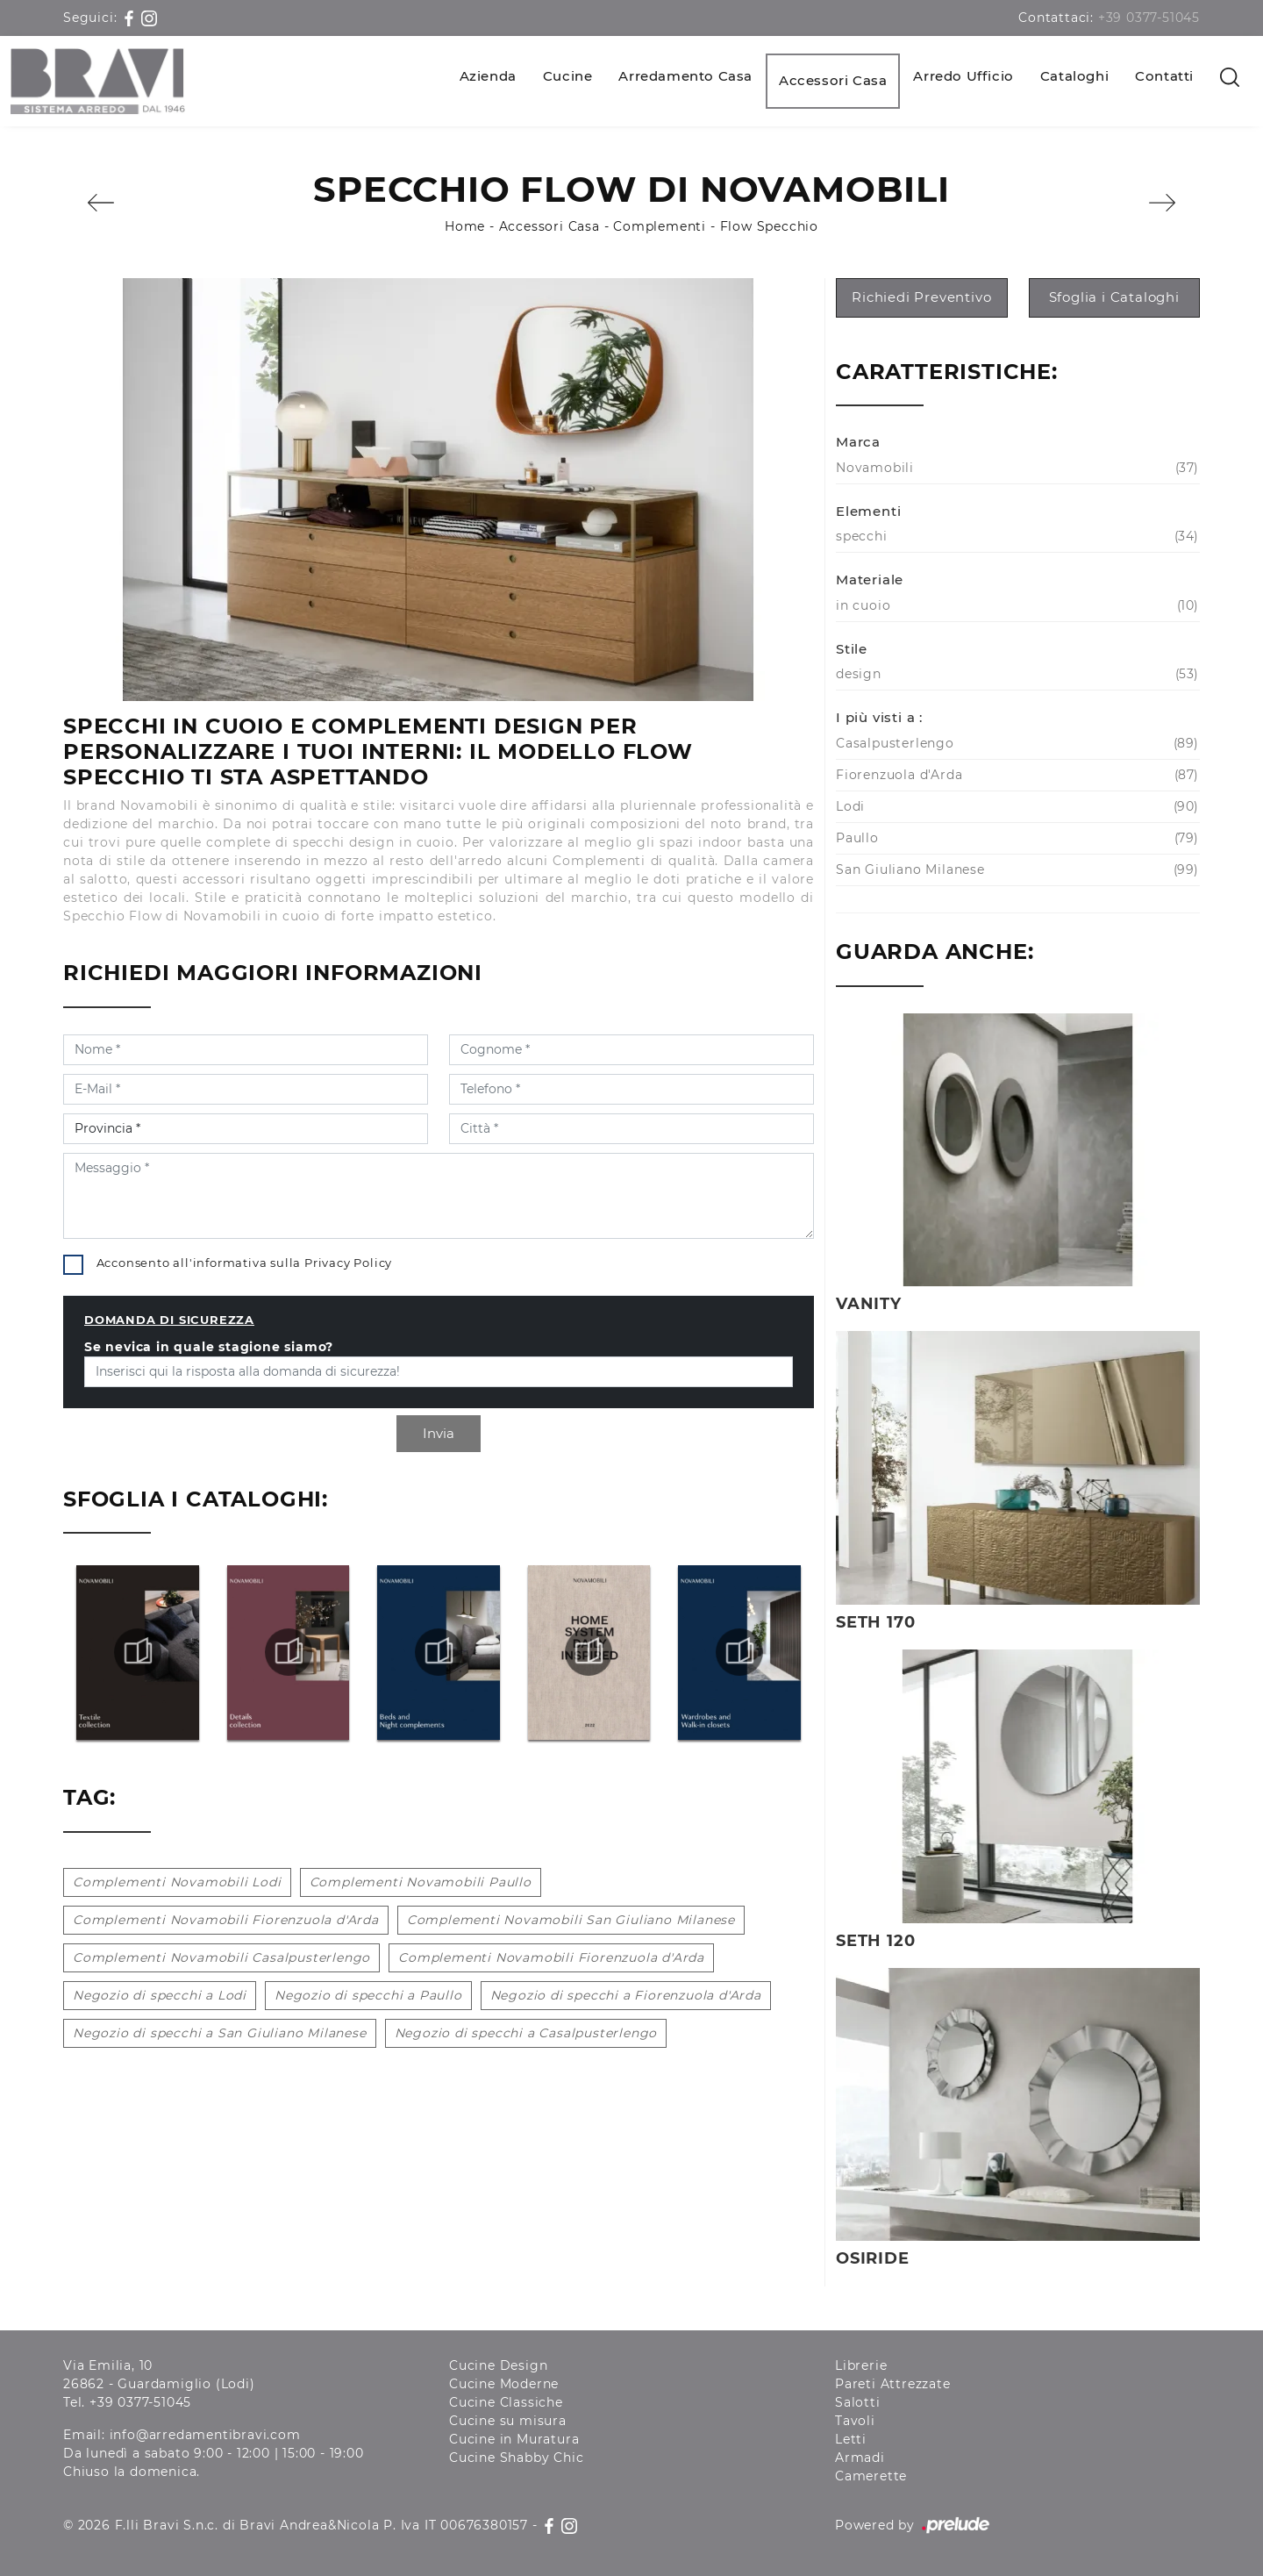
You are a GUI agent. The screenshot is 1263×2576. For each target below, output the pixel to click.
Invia (438, 1433)
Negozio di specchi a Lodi (159, 1995)
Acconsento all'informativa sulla (244, 1263)
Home (465, 226)
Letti (851, 2439)
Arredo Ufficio (963, 76)
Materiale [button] (869, 579)
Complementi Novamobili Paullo (421, 1882)
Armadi (860, 2457)
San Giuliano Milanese (1015, 870)
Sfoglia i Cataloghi (1114, 297)
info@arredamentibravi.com (205, 2435)
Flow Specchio (769, 226)
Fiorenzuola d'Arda (1015, 775)
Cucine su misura (508, 2421)
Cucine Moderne (504, 2384)
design (1015, 674)
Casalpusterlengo (1015, 743)
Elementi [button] (868, 511)
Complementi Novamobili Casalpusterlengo (221, 1957)
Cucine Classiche (506, 2402)
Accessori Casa (833, 80)
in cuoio (1015, 606)
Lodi (1015, 807)
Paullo (1015, 838)
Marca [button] (858, 441)
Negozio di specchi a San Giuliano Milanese (220, 2033)
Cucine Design (498, 2365)
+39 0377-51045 (1149, 17)
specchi (1015, 536)
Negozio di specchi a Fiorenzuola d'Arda (625, 1995)
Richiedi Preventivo (921, 297)
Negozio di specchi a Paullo (368, 1995)
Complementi (659, 226)
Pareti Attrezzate (893, 2384)
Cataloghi (1074, 76)
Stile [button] (851, 648)
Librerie (861, 2365)
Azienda (488, 76)
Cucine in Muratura (514, 2439)
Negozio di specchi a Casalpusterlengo (526, 2033)
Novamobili (1015, 468)
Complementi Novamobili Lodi (177, 1882)
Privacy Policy (348, 1263)
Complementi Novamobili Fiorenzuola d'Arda (226, 1920)
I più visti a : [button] (879, 717)
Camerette (871, 2476)
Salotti (858, 2402)
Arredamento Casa (685, 76)
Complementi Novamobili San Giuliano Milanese (571, 1920)
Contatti (1164, 76)
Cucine (568, 76)
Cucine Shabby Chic (516, 2457)
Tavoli (855, 2421)
